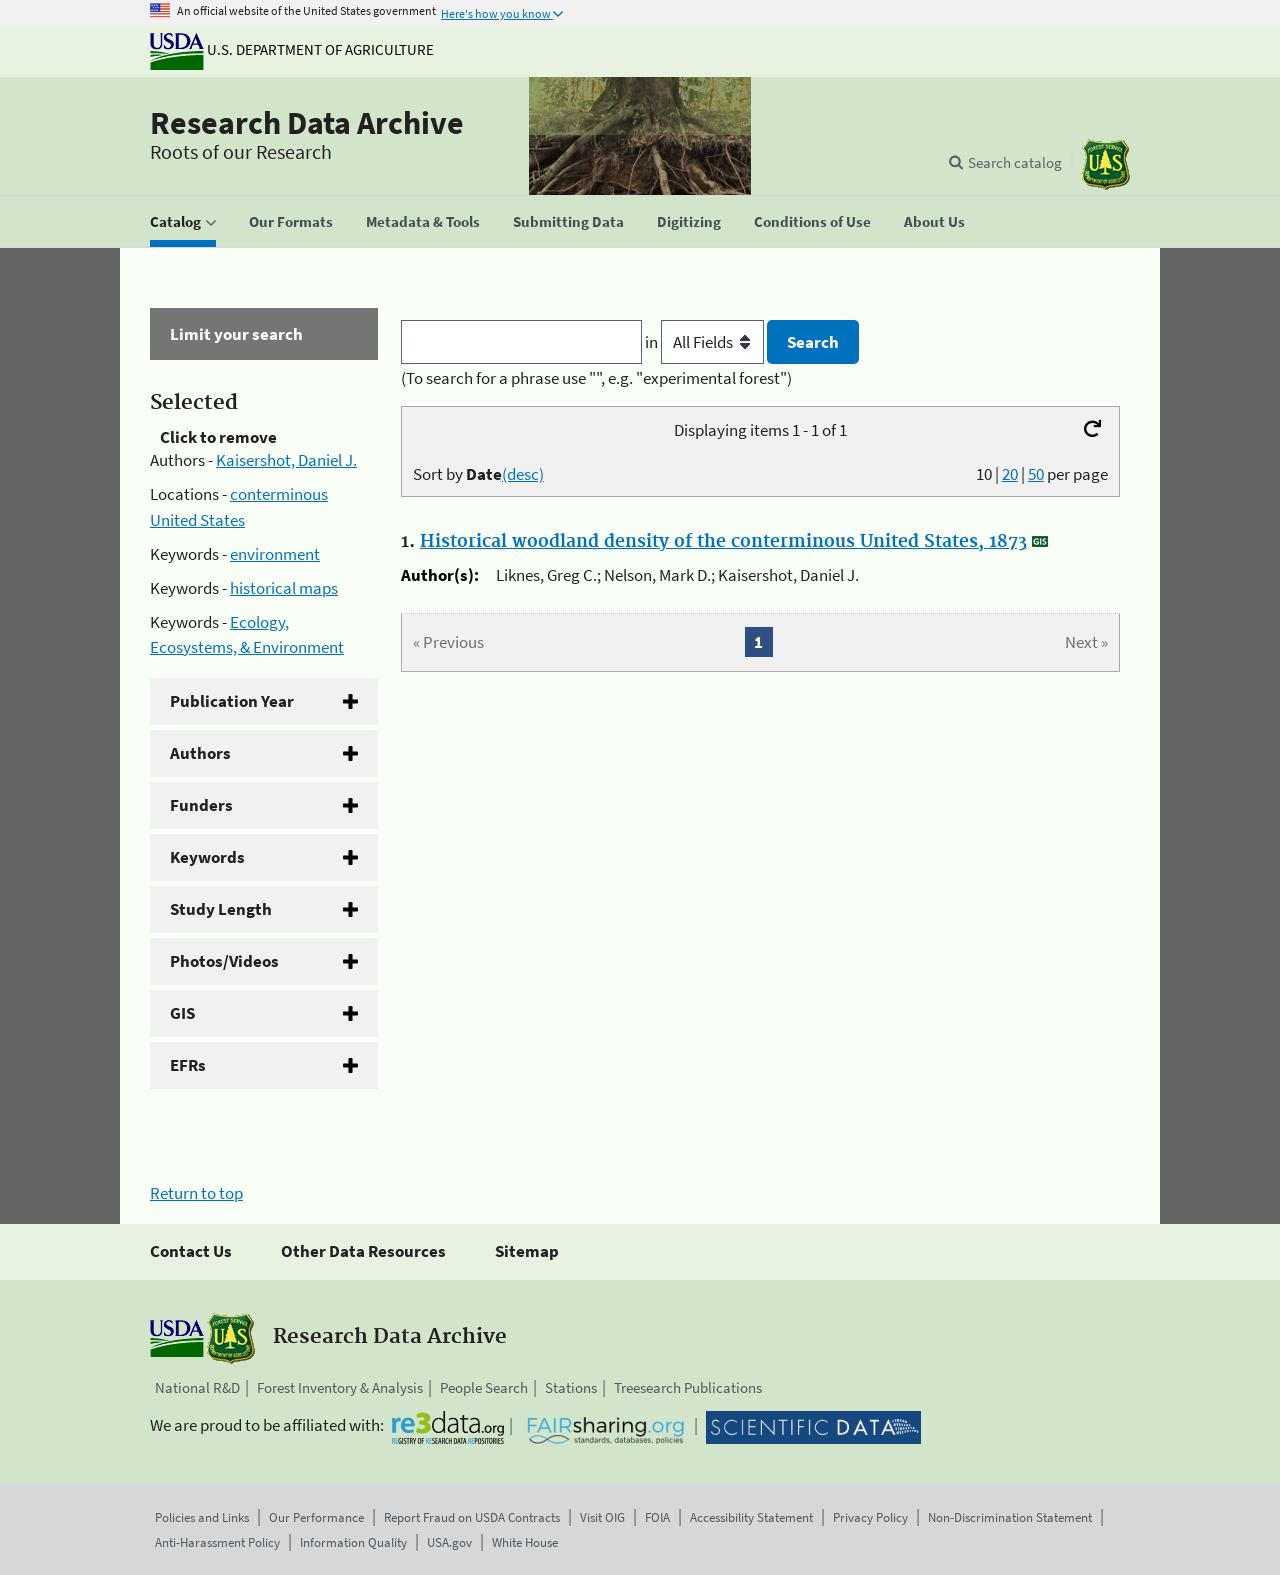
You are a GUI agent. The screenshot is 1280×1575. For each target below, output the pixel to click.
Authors (200, 753)
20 (1010, 474)
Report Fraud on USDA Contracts (472, 1517)
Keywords (207, 857)
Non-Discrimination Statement (1010, 1517)
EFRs (188, 1065)
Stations (571, 1387)
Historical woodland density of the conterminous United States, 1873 (723, 542)
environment (275, 554)
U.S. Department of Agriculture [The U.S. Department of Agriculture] (292, 49)
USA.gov (449, 1542)
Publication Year (232, 701)
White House (525, 1542)
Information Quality (353, 1542)
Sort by (478, 474)
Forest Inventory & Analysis (340, 1387)
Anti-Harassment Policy (217, 1542)
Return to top (196, 1193)
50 (1036, 474)
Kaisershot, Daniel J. (286, 460)
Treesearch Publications (688, 1387)
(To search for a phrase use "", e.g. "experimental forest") (596, 378)
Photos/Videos (224, 961)
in (706, 342)
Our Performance (316, 1517)
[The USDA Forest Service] (1106, 164)
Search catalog (1015, 162)
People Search (484, 1387)
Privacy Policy (870, 1517)
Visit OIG (602, 1517)
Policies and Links (202, 1517)
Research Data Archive (307, 123)
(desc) (523, 474)
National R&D (197, 1387)
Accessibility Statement (751, 1517)
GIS (182, 1013)
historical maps (284, 588)
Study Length (221, 909)
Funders (201, 805)
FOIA (657, 1517)
